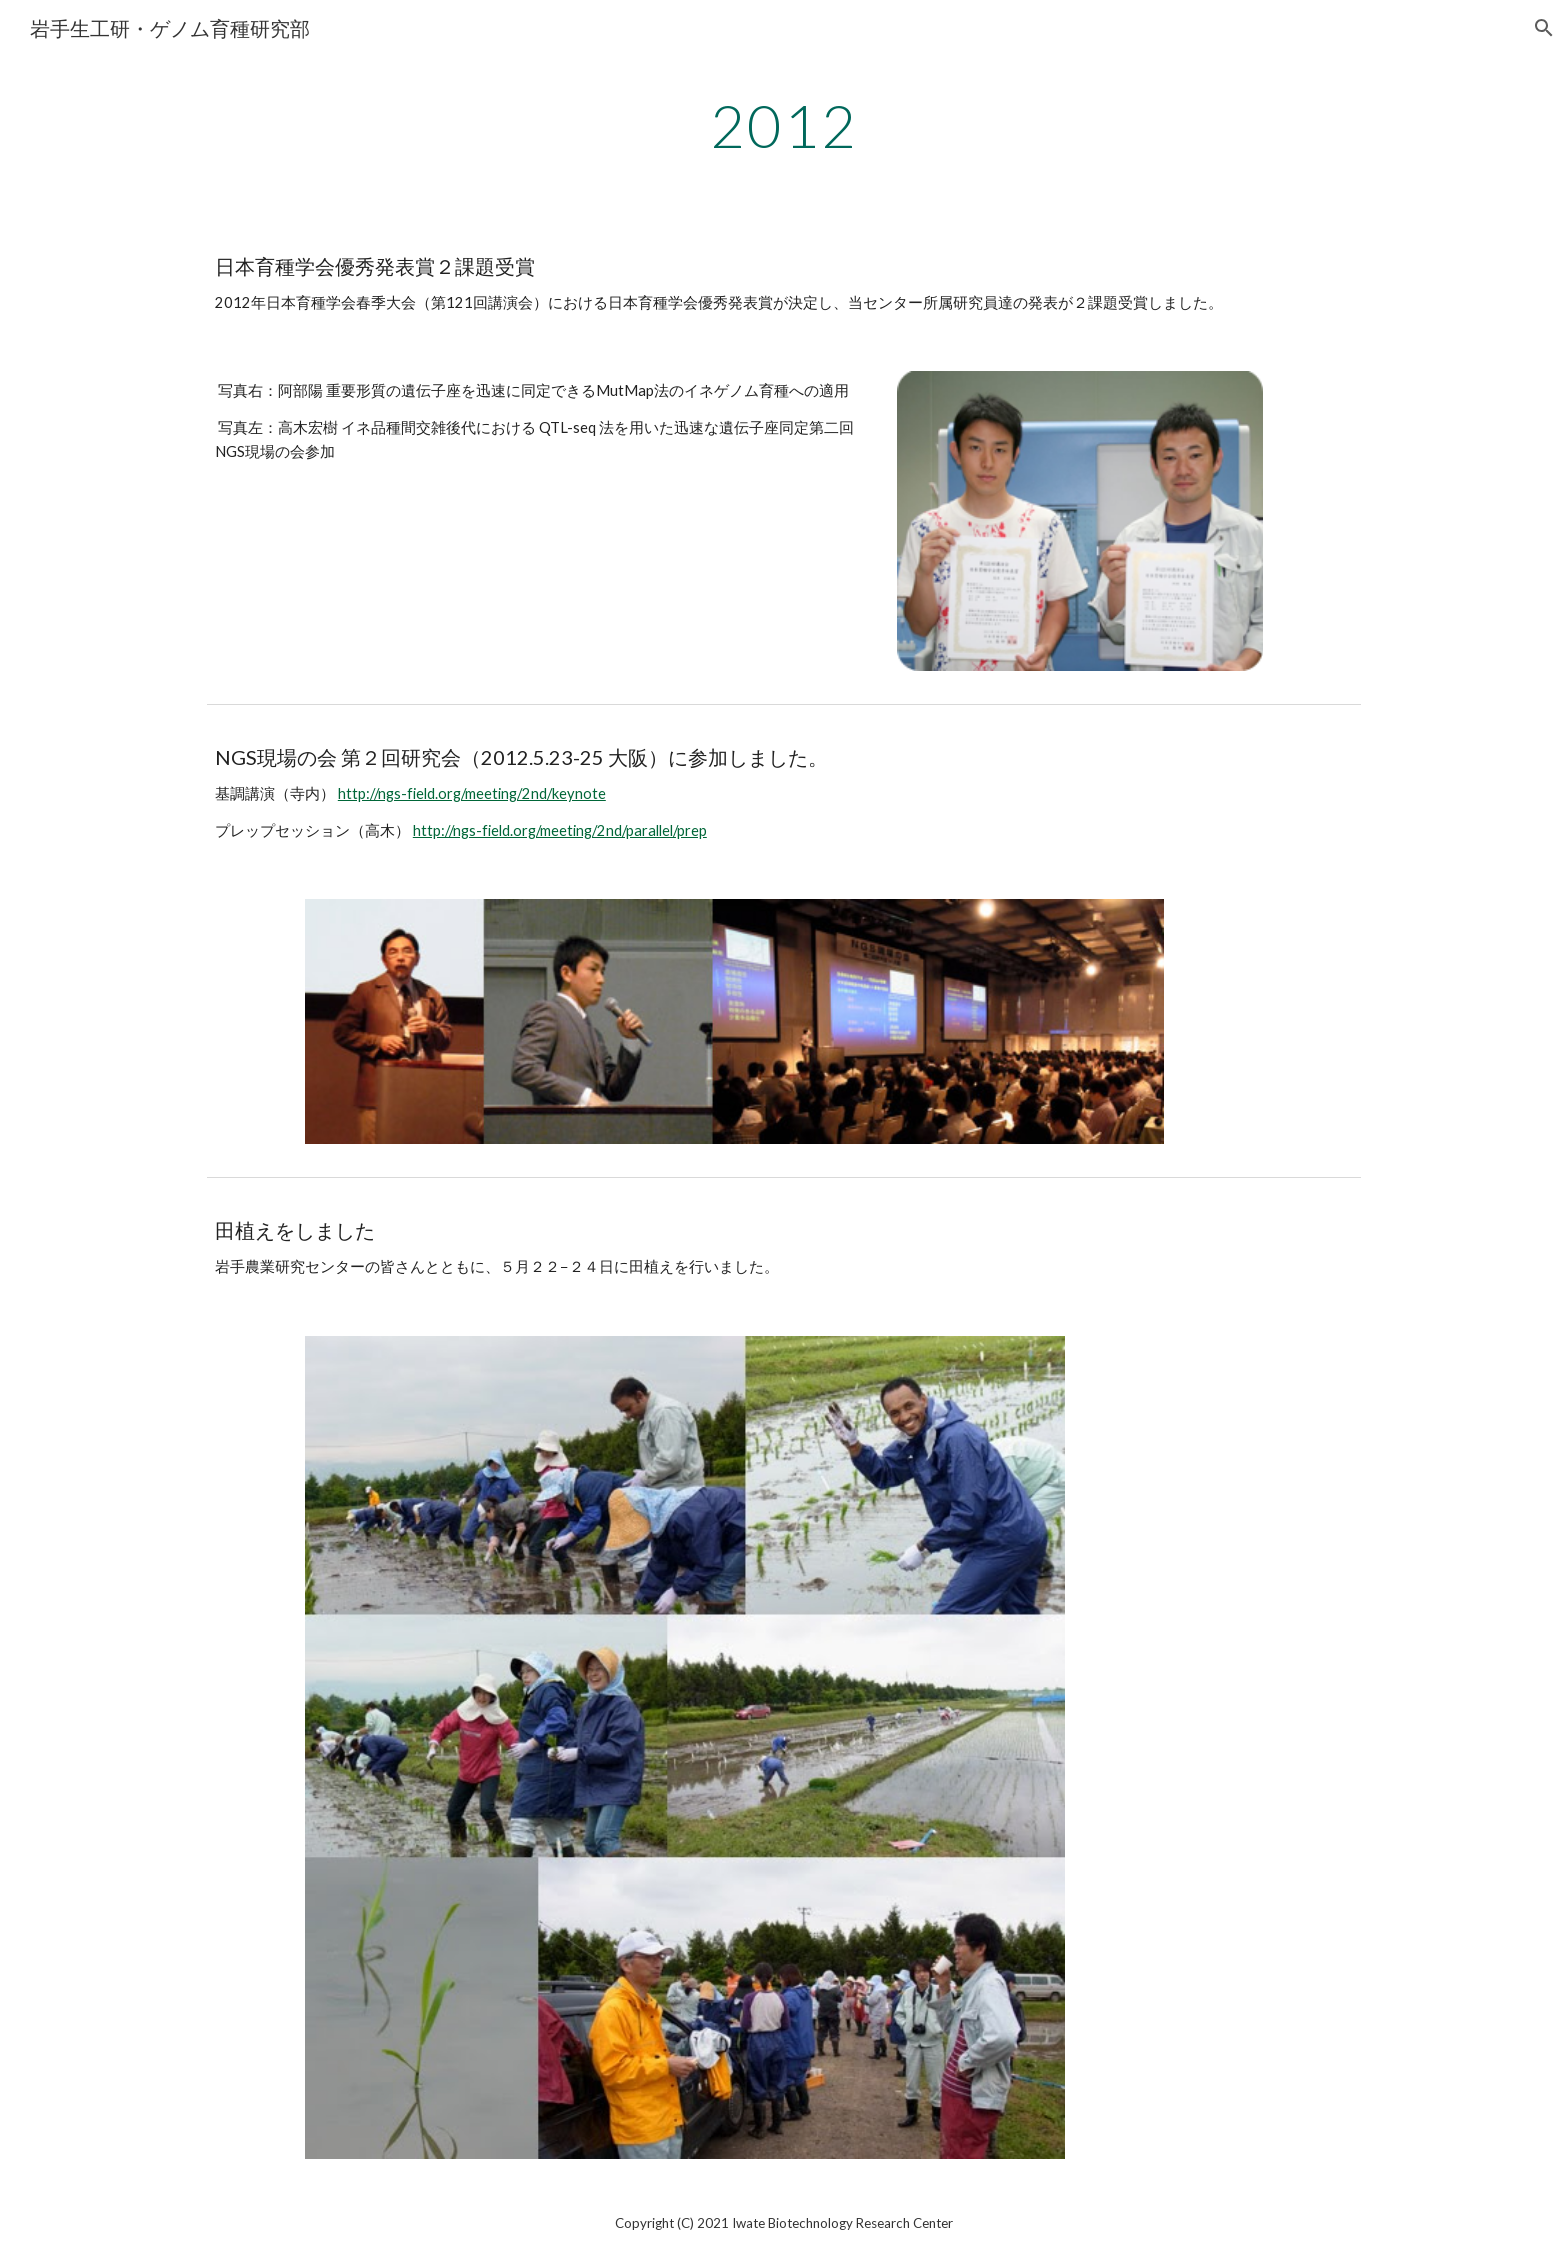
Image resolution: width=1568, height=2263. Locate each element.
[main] (784, 125)
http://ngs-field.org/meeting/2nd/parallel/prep (560, 830)
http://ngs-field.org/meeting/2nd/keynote (472, 793)
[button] (1544, 28)
